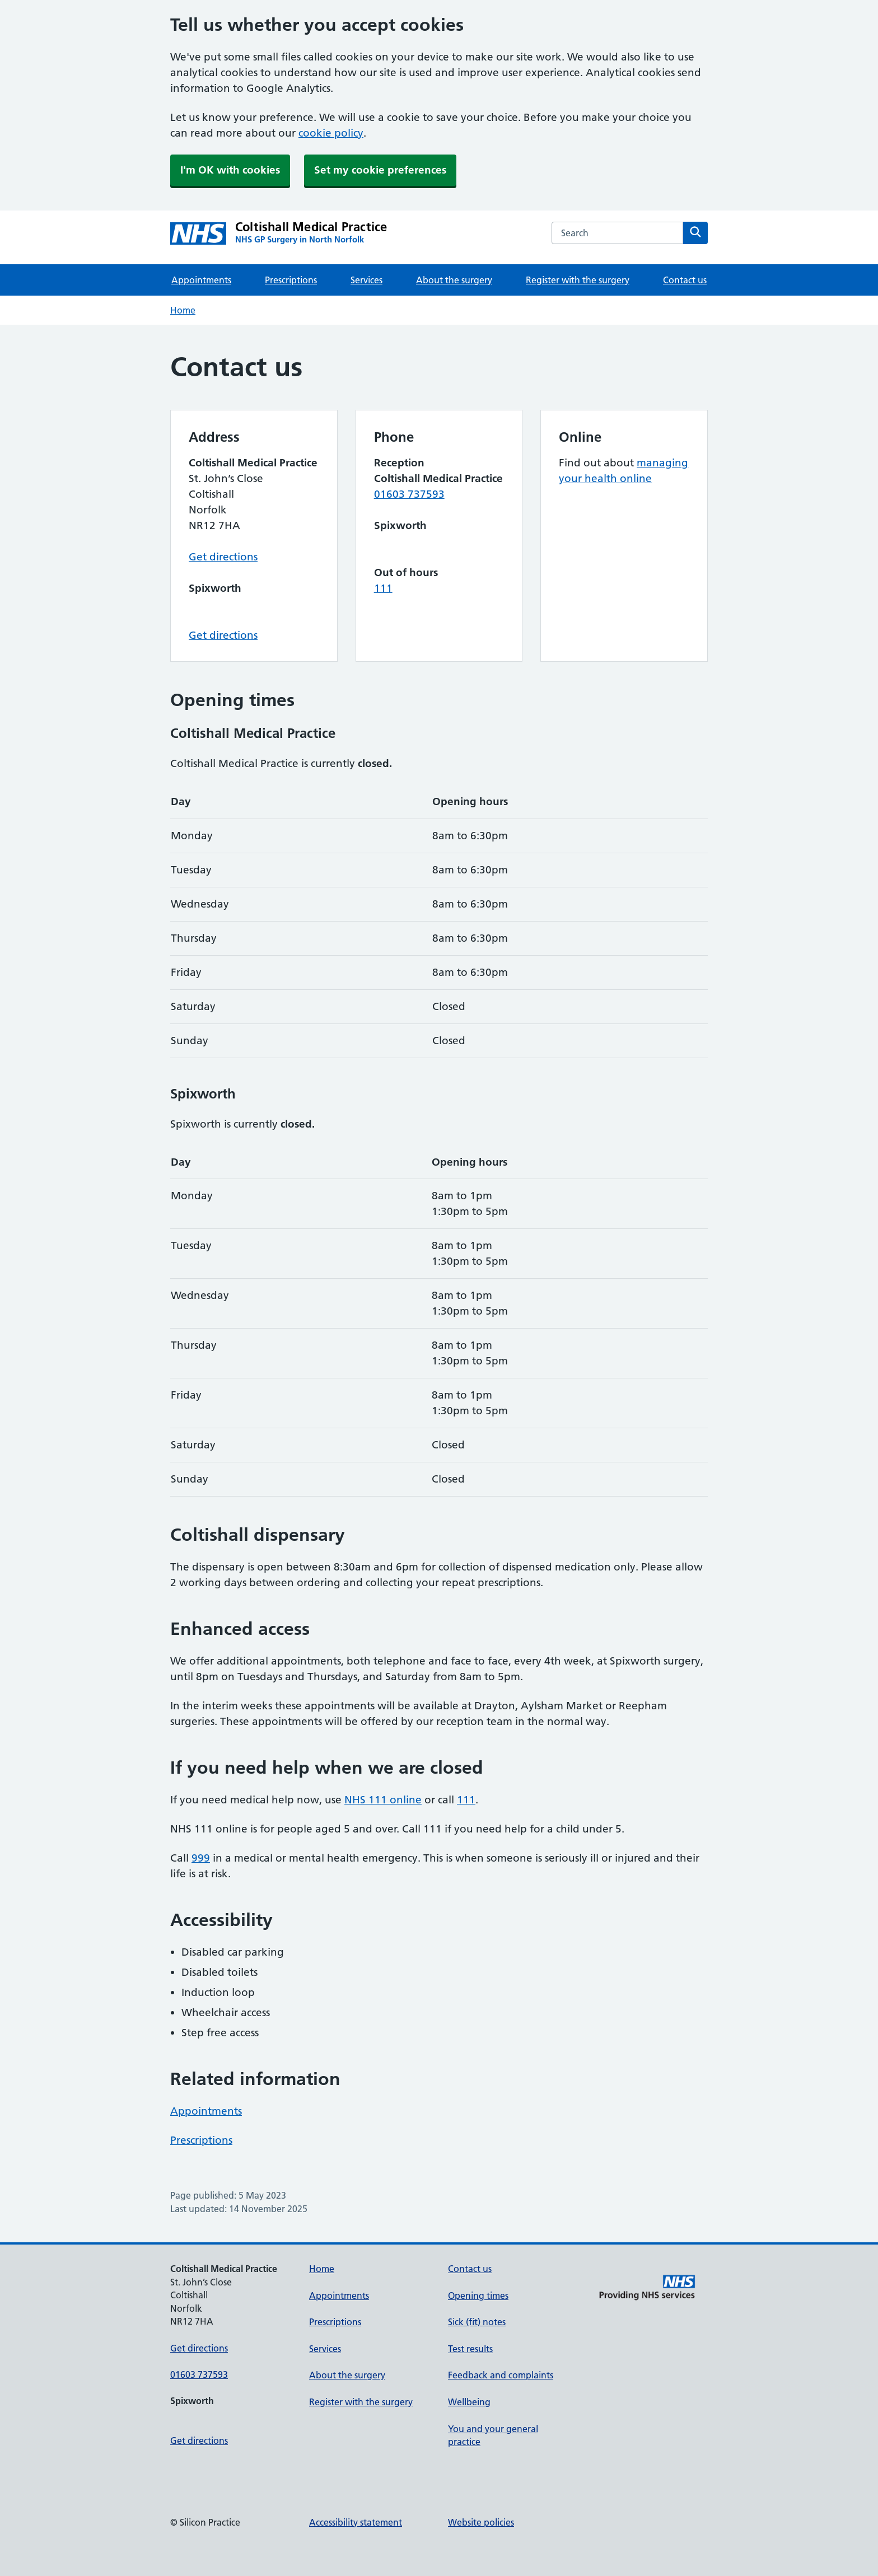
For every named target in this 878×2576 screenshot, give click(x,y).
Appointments (201, 280)
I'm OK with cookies (230, 169)
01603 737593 (409, 494)
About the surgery (454, 280)
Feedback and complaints (500, 2375)
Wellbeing (469, 2401)
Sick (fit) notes (477, 2321)
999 (201, 1858)
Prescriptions (291, 280)
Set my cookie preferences (380, 169)
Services (366, 280)
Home (182, 310)
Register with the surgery (577, 280)
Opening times (478, 2295)
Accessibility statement (355, 2522)
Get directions (223, 556)
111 (383, 588)
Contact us (685, 280)
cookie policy (330, 133)
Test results (470, 2348)
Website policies (481, 2522)
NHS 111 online (383, 1799)
